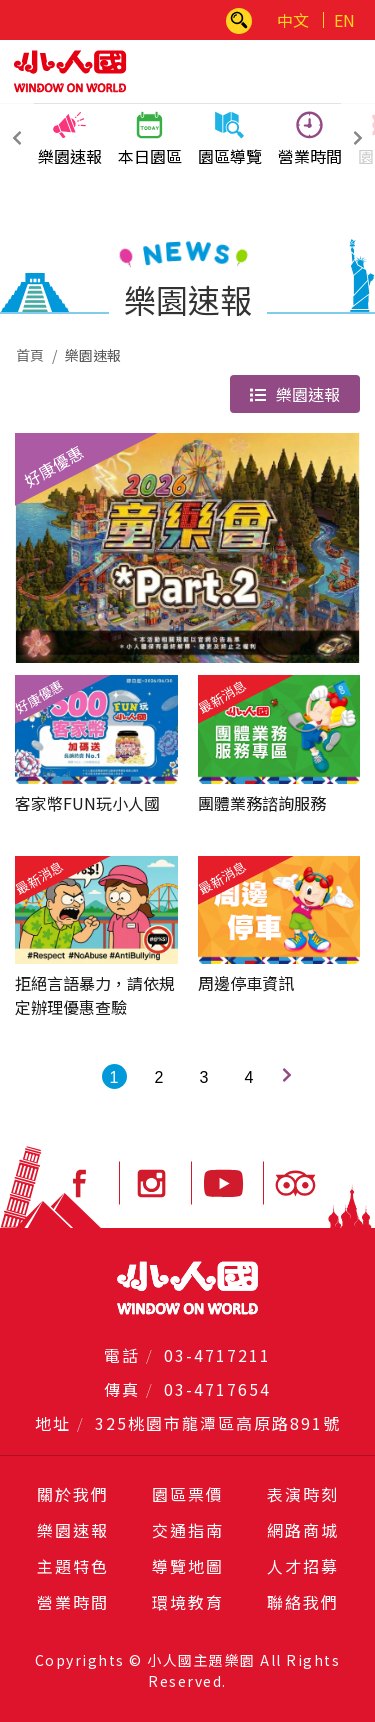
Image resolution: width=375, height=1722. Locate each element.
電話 (122, 1355)
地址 (53, 1423)
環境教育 (188, 1602)
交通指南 (188, 1530)
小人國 (70, 71)
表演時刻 (303, 1494)
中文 (293, 20)
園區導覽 (230, 139)
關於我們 (73, 1494)
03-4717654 (217, 1389)
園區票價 (188, 1494)
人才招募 (303, 1566)
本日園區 (150, 139)
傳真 (122, 1389)
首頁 (30, 355)
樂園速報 (70, 139)
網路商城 (303, 1530)
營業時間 (310, 139)
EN (344, 20)
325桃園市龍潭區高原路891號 (218, 1423)
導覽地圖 (188, 1566)
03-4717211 (217, 1355)
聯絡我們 (303, 1602)
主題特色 (73, 1566)
